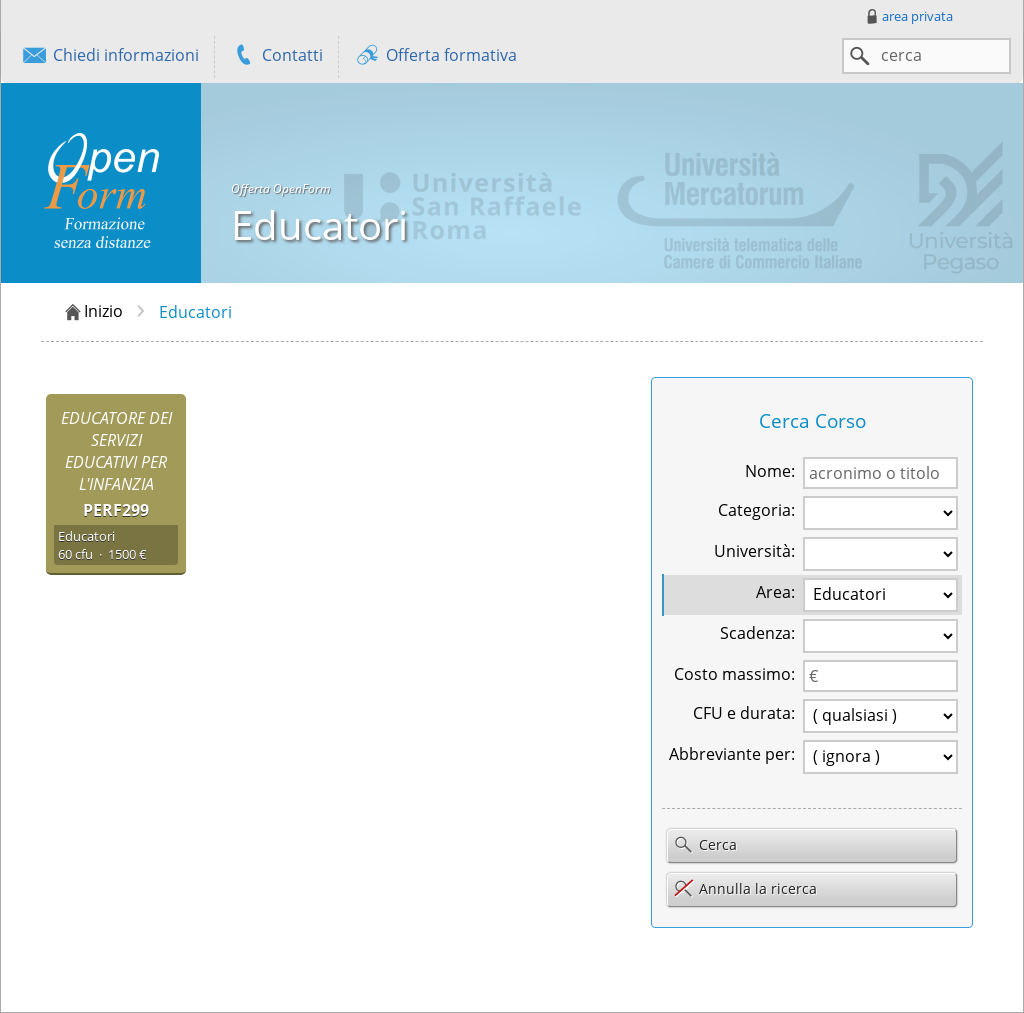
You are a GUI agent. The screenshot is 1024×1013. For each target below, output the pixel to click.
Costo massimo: (734, 674)
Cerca (705, 846)
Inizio (92, 312)
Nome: (770, 471)
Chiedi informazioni (110, 57)
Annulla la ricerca (745, 888)
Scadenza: (757, 633)
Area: (775, 592)
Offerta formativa (435, 57)
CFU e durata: (744, 713)
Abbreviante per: (732, 754)
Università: (754, 551)
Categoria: (756, 510)
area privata (908, 16)
